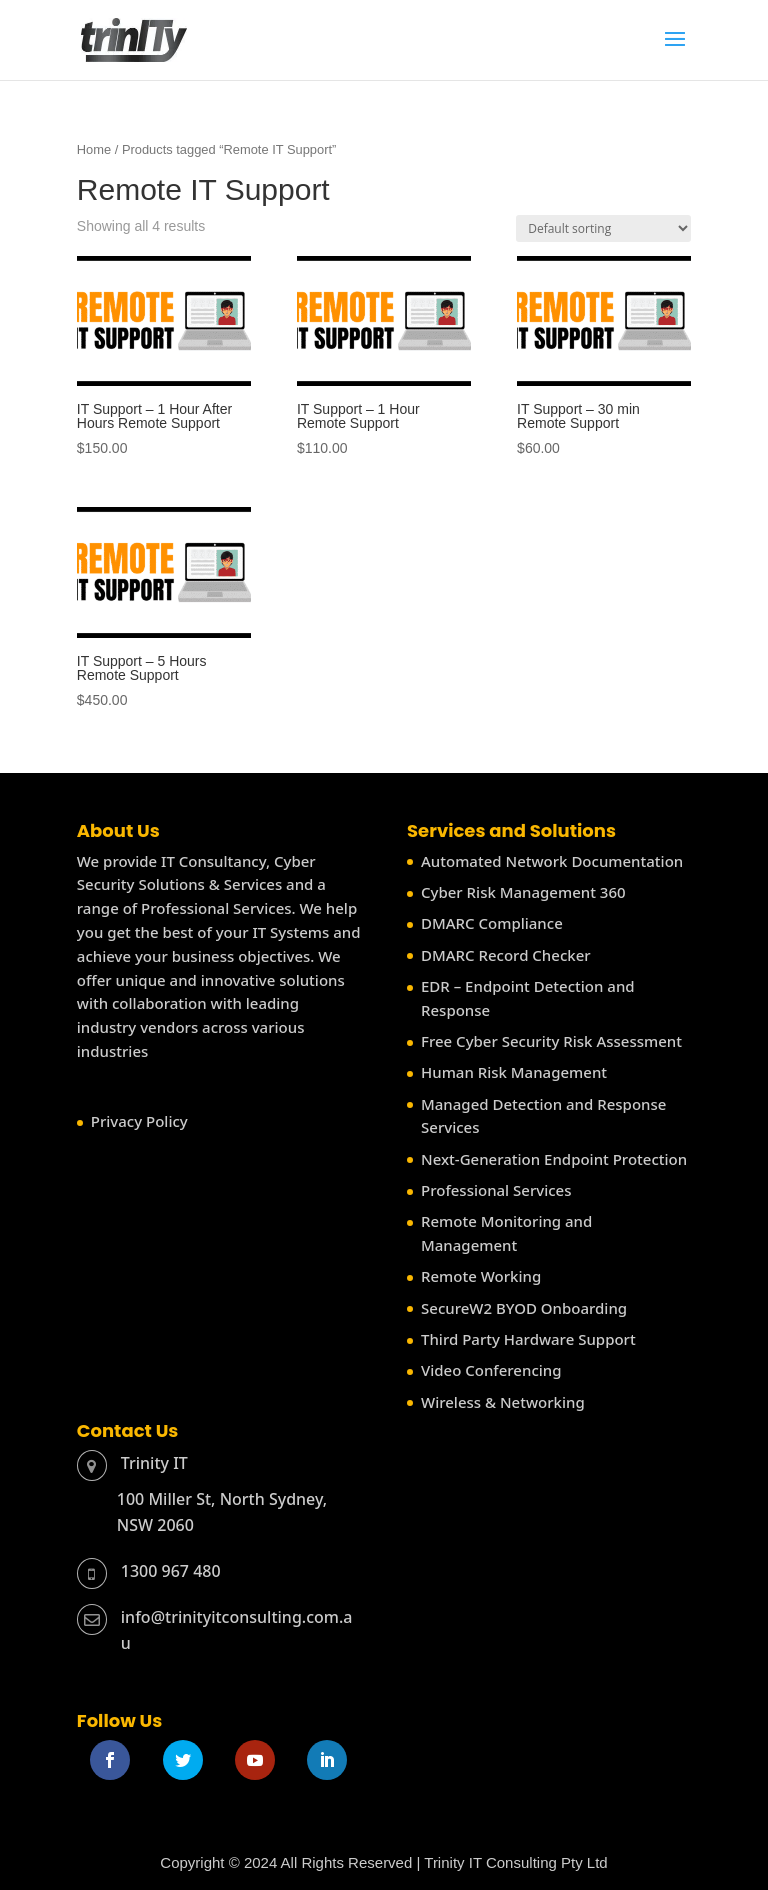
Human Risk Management (514, 1072)
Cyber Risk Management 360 (523, 892)
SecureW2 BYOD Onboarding (524, 1308)
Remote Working (481, 1276)
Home (94, 149)
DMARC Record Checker (506, 955)
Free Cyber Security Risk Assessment (551, 1041)
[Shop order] (603, 228)
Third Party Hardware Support (528, 1339)
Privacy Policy (139, 1121)
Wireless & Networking (503, 1402)
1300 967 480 (171, 1571)
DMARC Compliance (492, 923)
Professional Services (496, 1190)
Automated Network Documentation (552, 861)
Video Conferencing (491, 1370)
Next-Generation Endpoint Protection (554, 1159)
